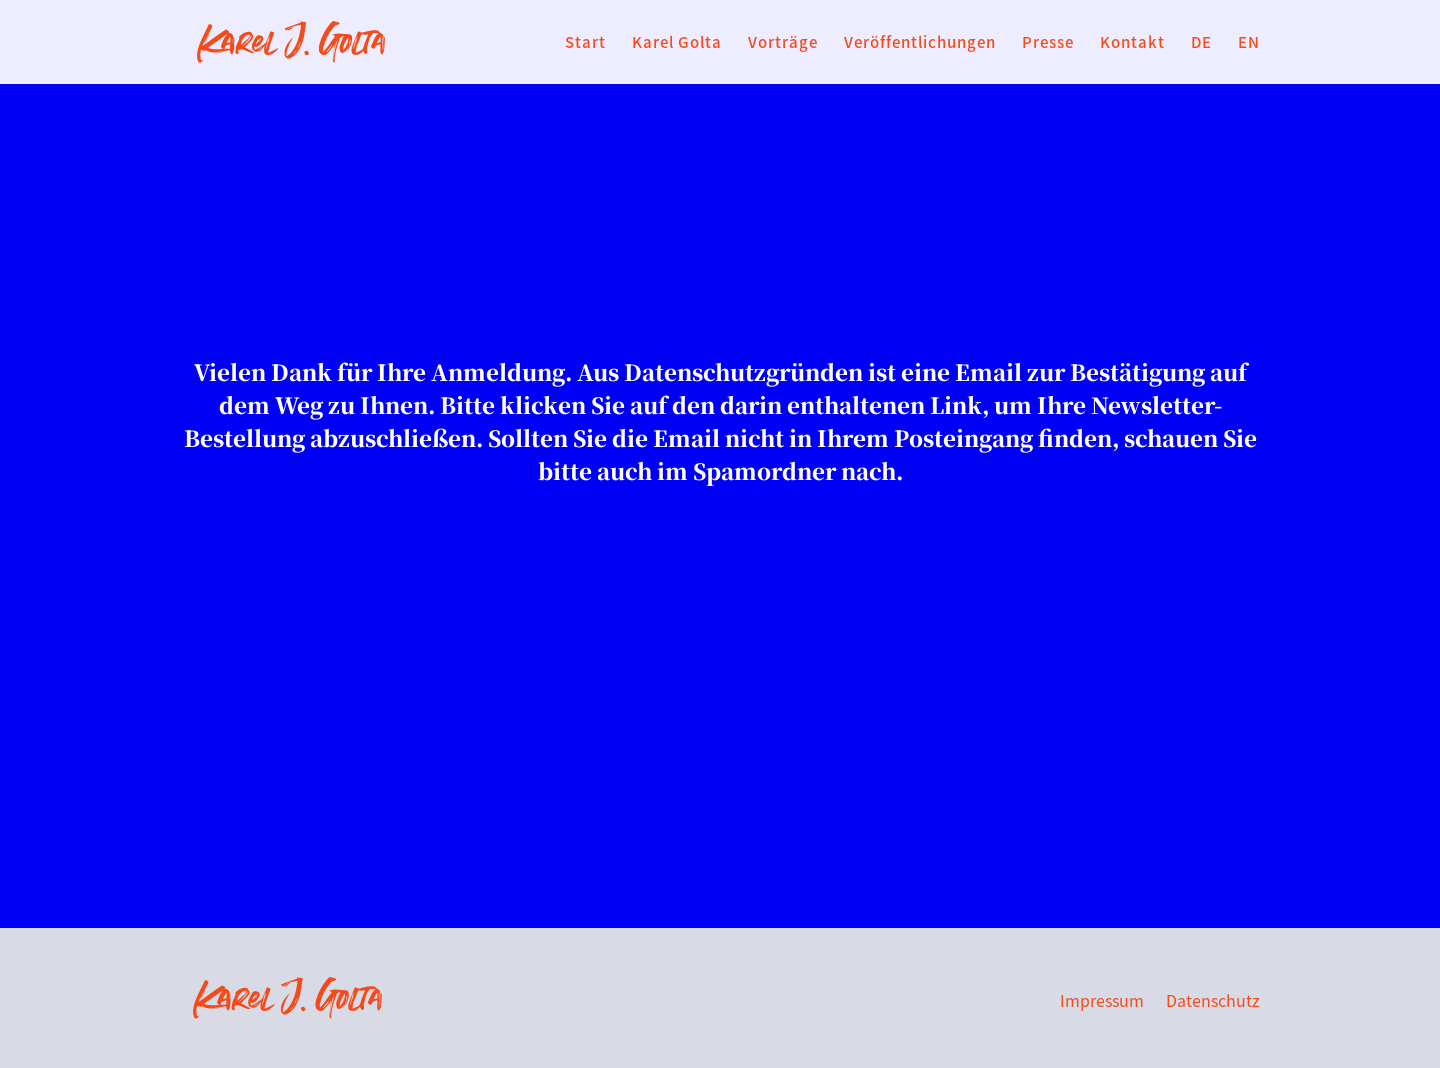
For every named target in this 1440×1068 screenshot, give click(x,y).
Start (585, 44)
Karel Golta (677, 44)
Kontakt (1132, 44)
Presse (1048, 44)
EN (1249, 44)
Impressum (1102, 1002)
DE (1201, 44)
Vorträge (783, 44)
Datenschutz (1213, 1002)
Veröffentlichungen (920, 44)
